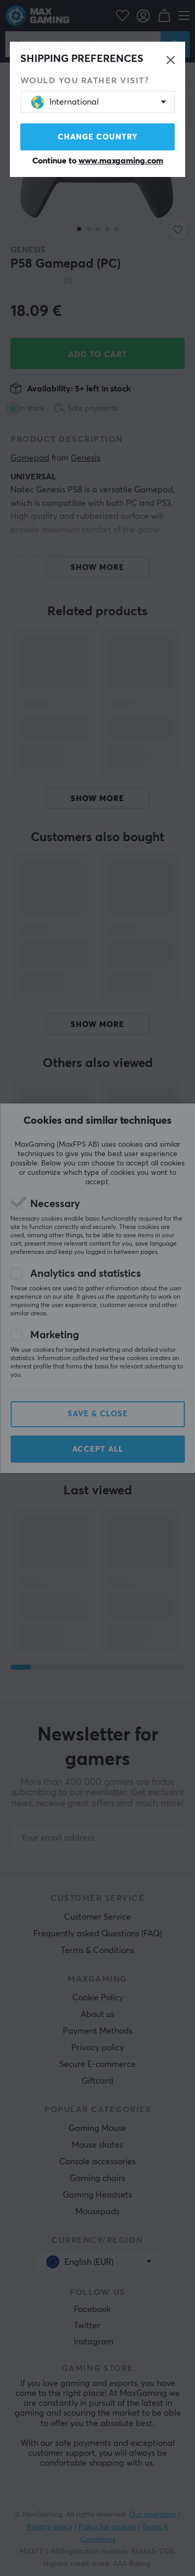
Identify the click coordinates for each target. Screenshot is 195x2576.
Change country (98, 137)
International (65, 102)
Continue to (97, 161)
